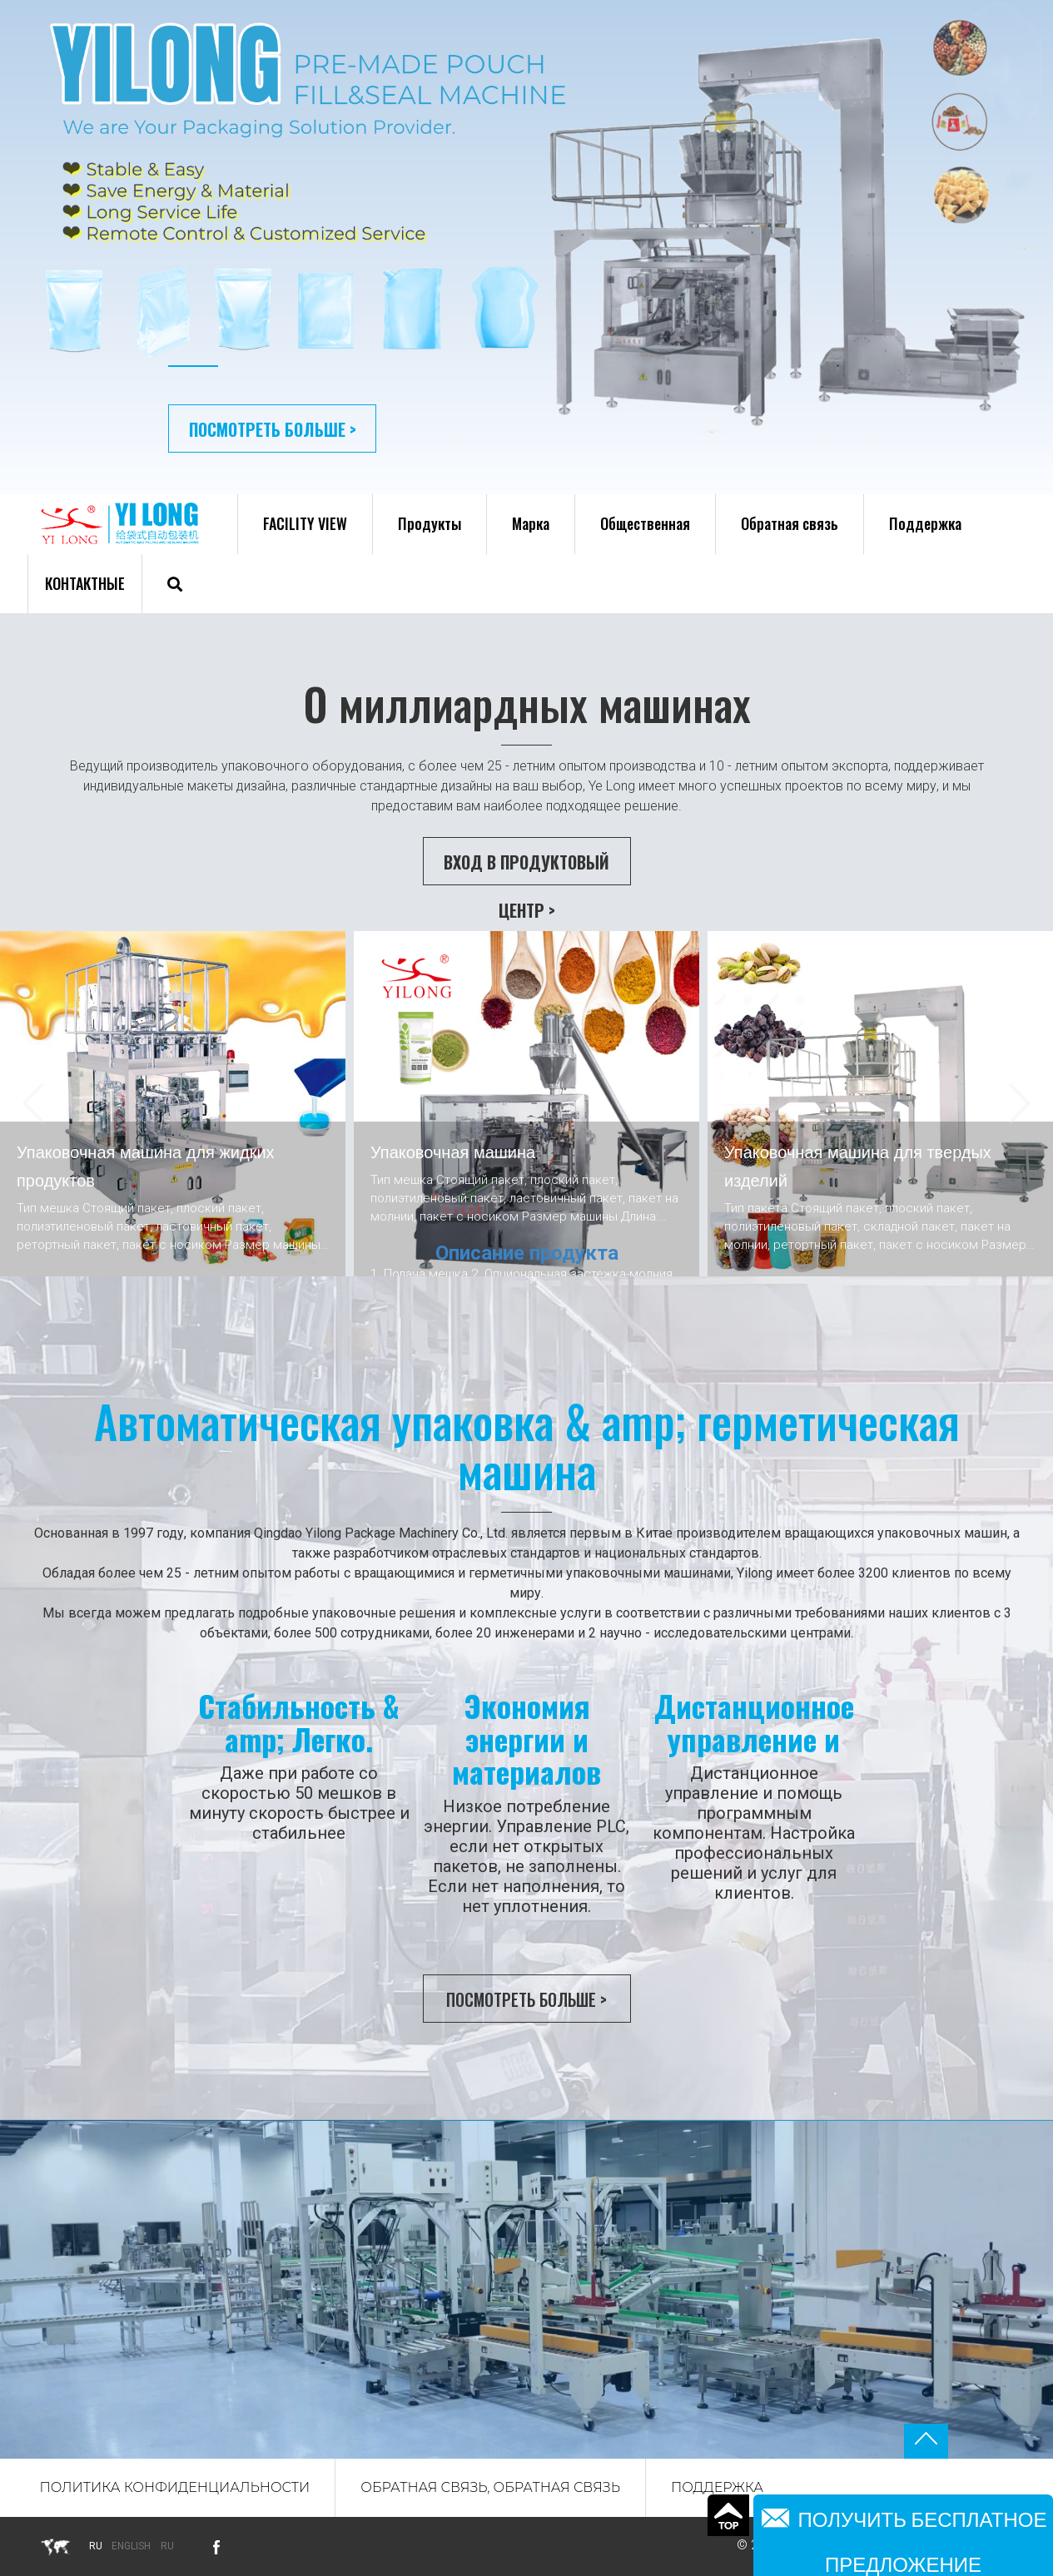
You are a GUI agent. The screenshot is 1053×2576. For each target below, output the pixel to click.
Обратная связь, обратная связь (490, 2487)
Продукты (429, 523)
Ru (167, 2546)
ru (95, 2546)
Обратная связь (789, 523)
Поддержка (925, 523)
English (131, 2546)
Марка (530, 523)
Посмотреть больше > (272, 429)
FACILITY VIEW (305, 523)
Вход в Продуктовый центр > (526, 867)
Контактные (85, 583)
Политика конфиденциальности (175, 2487)
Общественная (645, 523)
